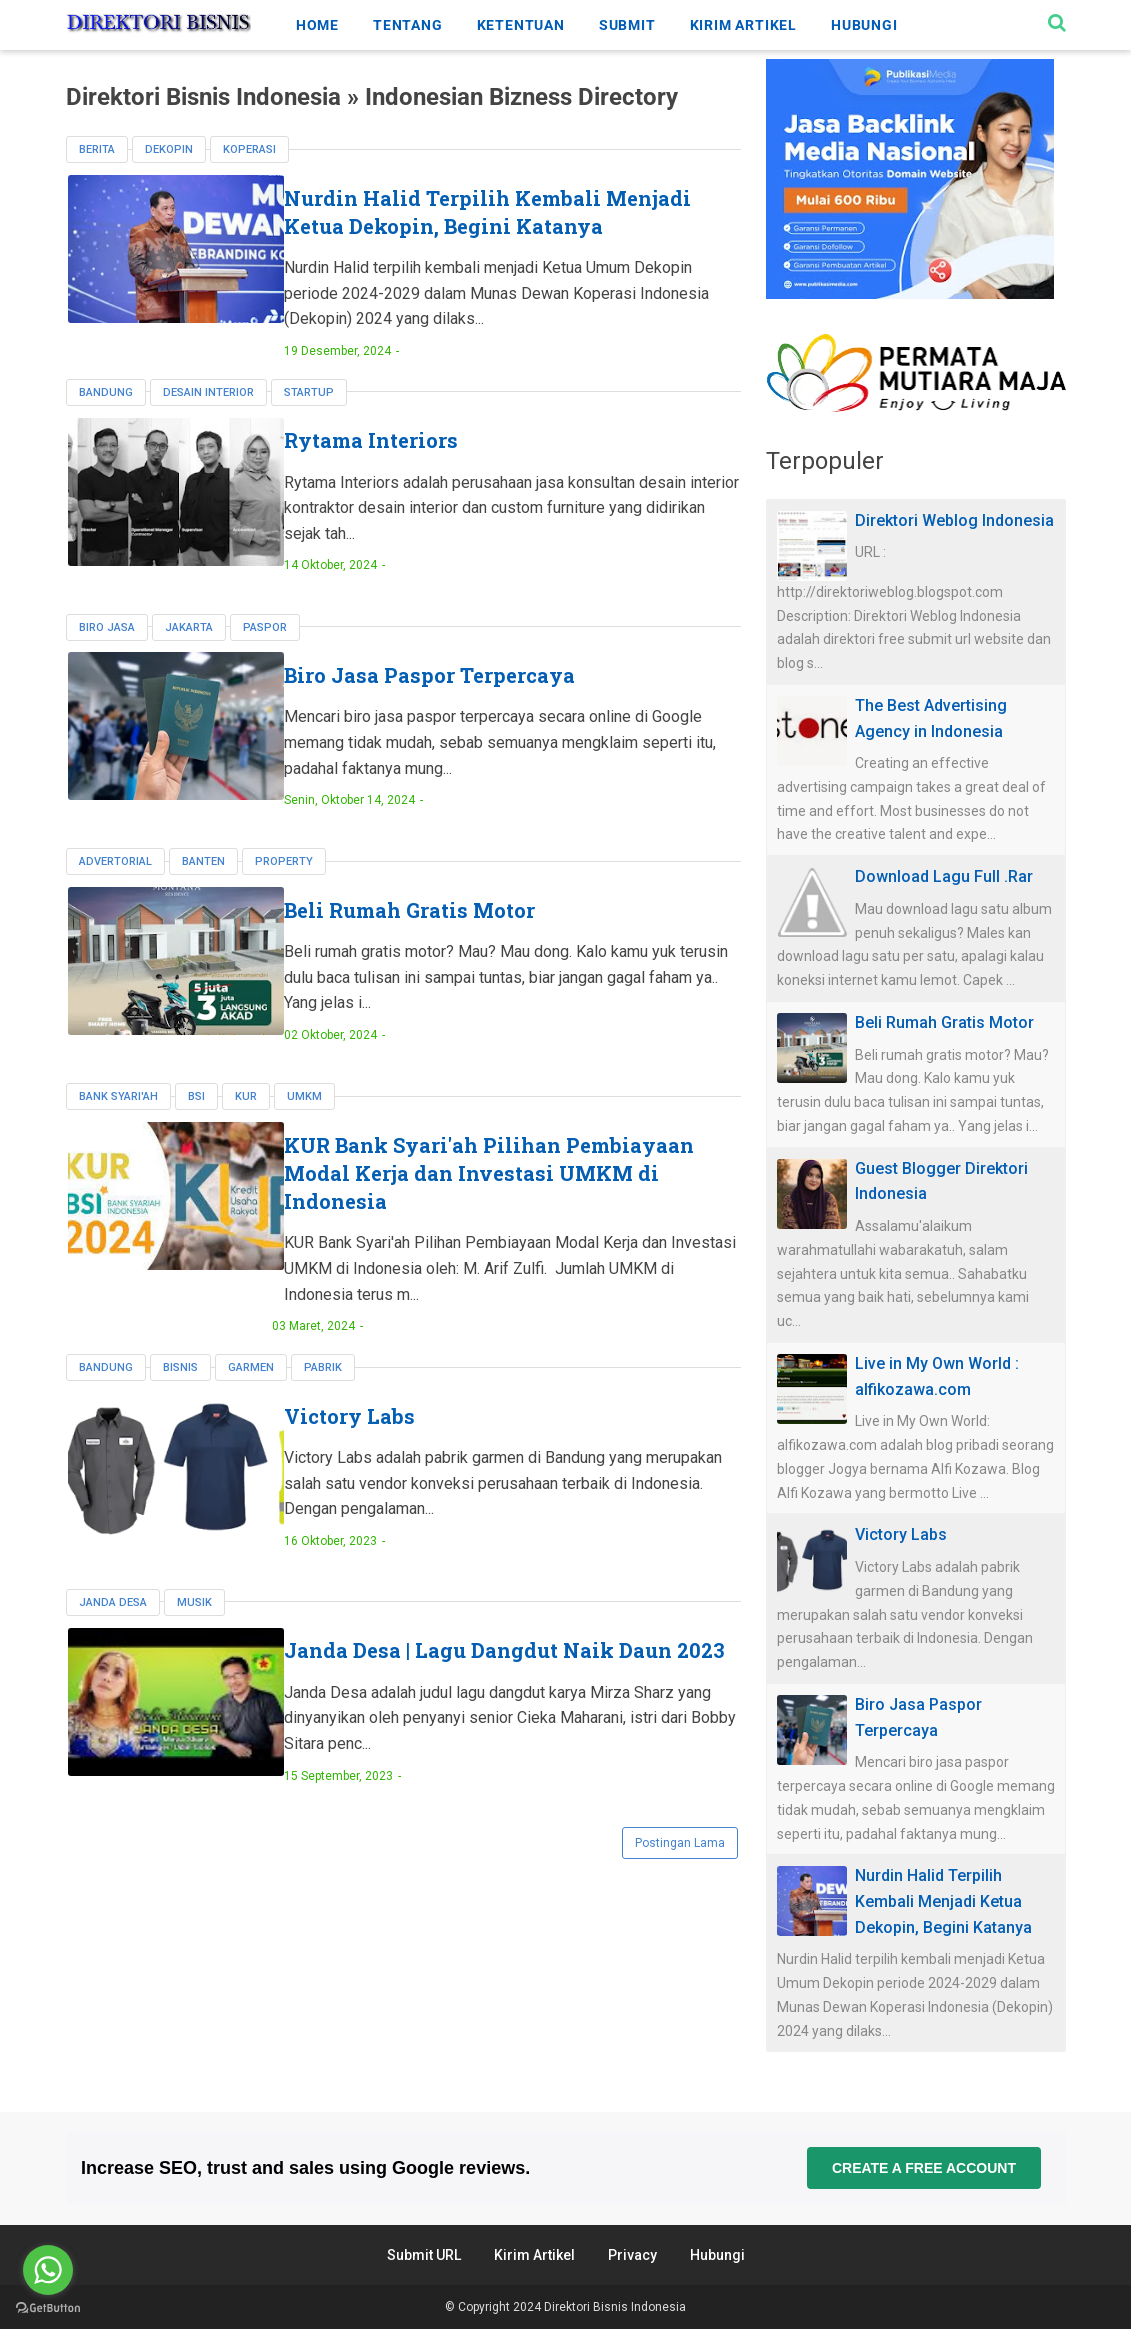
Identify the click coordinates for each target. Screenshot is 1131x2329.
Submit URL (424, 2255)
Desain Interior (208, 420)
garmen (251, 1393)
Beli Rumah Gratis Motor (466, 937)
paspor (265, 654)
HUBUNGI (864, 25)
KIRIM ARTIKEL (743, 25)
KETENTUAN (521, 25)
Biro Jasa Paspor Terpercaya (486, 703)
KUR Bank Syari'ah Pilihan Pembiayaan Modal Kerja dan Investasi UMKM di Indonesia (495, 1199)
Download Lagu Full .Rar (944, 876)
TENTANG (408, 25)
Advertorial (115, 888)
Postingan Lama (680, 1875)
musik (194, 1627)
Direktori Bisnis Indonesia (615, 2307)
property (284, 888)
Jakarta (189, 654)
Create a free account (923, 2168)
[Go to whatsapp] (48, 2270)
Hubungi (717, 2255)
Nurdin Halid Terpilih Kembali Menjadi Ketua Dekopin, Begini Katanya (499, 226)
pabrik (323, 1393)
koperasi (249, 149)
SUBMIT (627, 25)
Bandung (106, 420)
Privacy (632, 2255)
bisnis (180, 1393)
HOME (317, 25)
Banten (203, 888)
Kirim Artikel (534, 2255)
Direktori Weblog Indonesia (954, 520)
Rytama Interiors (428, 469)
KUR (246, 1122)
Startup (309, 420)
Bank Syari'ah (118, 1122)
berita (97, 149)
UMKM (304, 1122)
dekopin (169, 149)
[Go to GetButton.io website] (48, 2308)
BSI (196, 1122)
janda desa (113, 1627)
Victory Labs (406, 1442)
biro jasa (107, 654)
